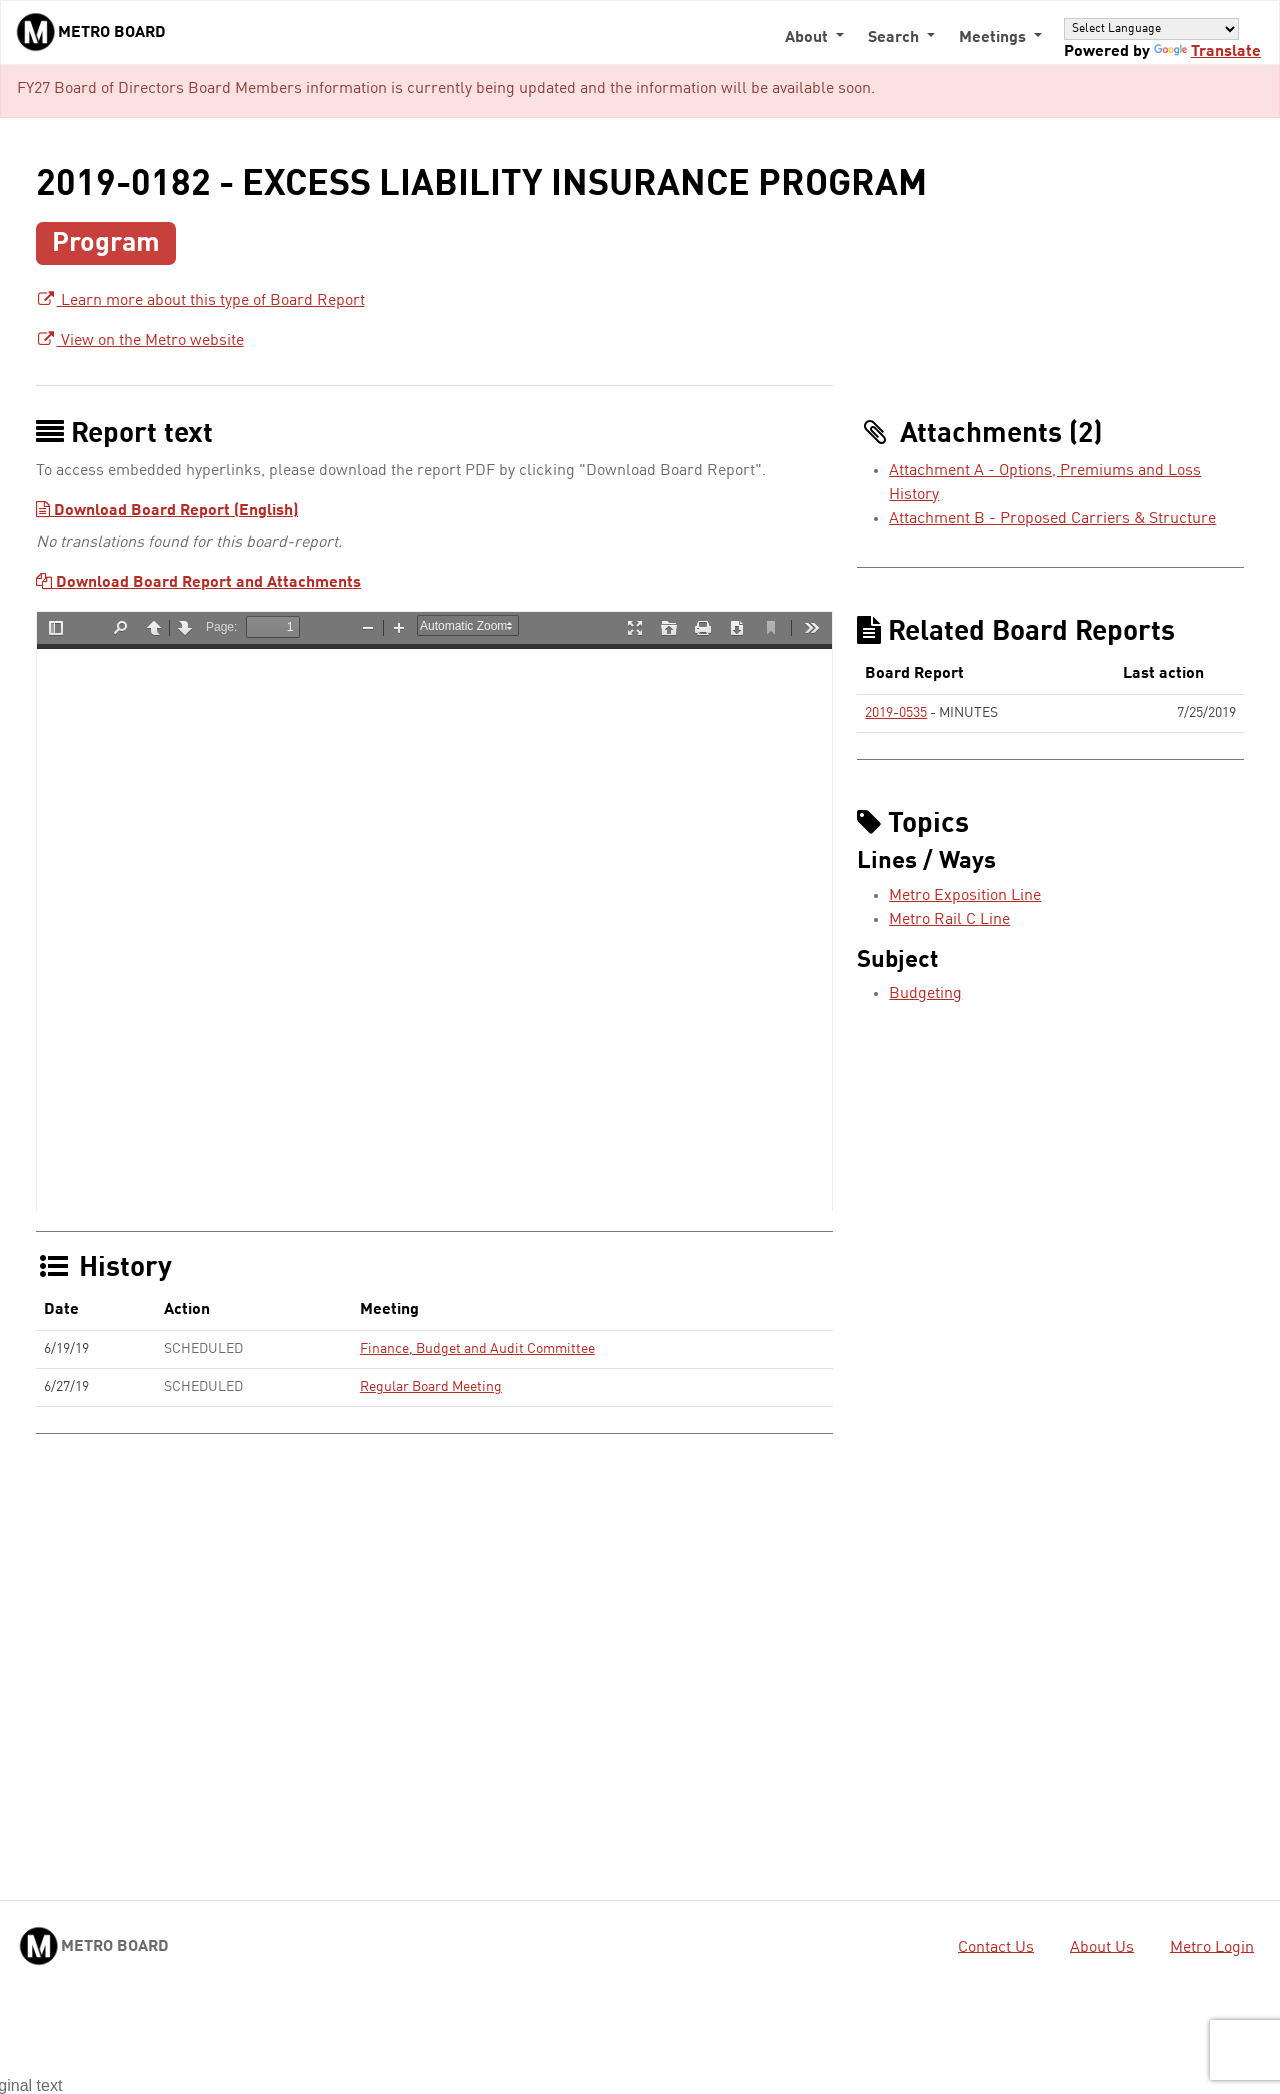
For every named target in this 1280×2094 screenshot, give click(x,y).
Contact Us (996, 1947)
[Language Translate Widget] (1151, 28)
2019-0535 (896, 713)
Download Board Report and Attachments (198, 583)
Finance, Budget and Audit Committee (477, 1349)
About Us (1102, 1947)
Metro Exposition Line (965, 896)
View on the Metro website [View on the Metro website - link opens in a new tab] (140, 341)
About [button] (808, 38)
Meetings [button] (994, 38)
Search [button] (895, 38)
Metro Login (1212, 1947)
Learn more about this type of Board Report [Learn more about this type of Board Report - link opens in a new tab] (200, 301)
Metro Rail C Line (949, 920)
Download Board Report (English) (167, 511)
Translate (1207, 52)
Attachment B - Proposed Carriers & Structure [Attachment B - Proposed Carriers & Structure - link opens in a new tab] (1052, 519)
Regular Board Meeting (431, 1387)
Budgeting (925, 994)
